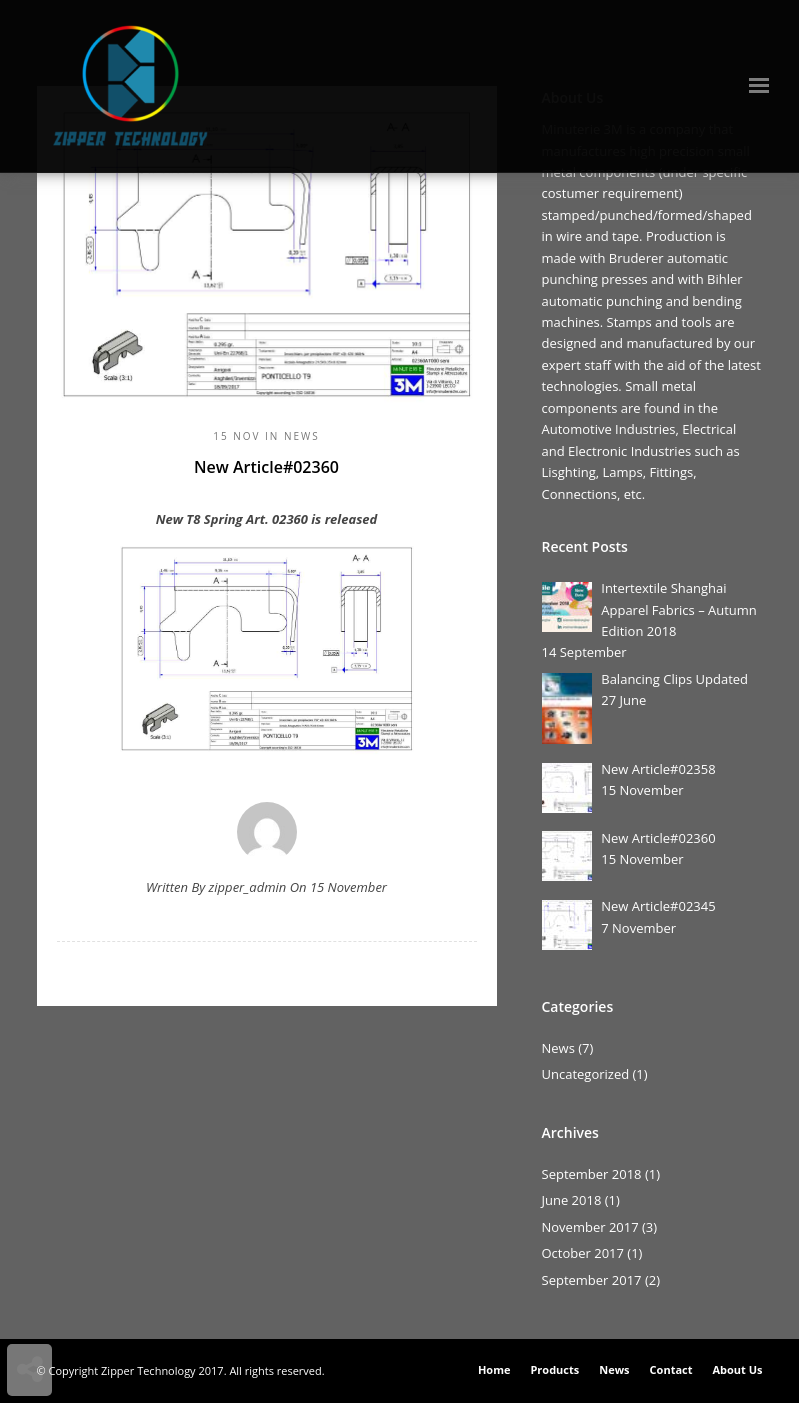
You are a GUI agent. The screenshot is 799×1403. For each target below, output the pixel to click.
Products (554, 1369)
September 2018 (592, 1174)
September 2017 (592, 1280)
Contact (671, 1369)
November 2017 (590, 1227)
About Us (737, 1369)
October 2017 (583, 1253)
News (302, 436)
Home (494, 1369)
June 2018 (572, 1200)
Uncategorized (586, 1074)
